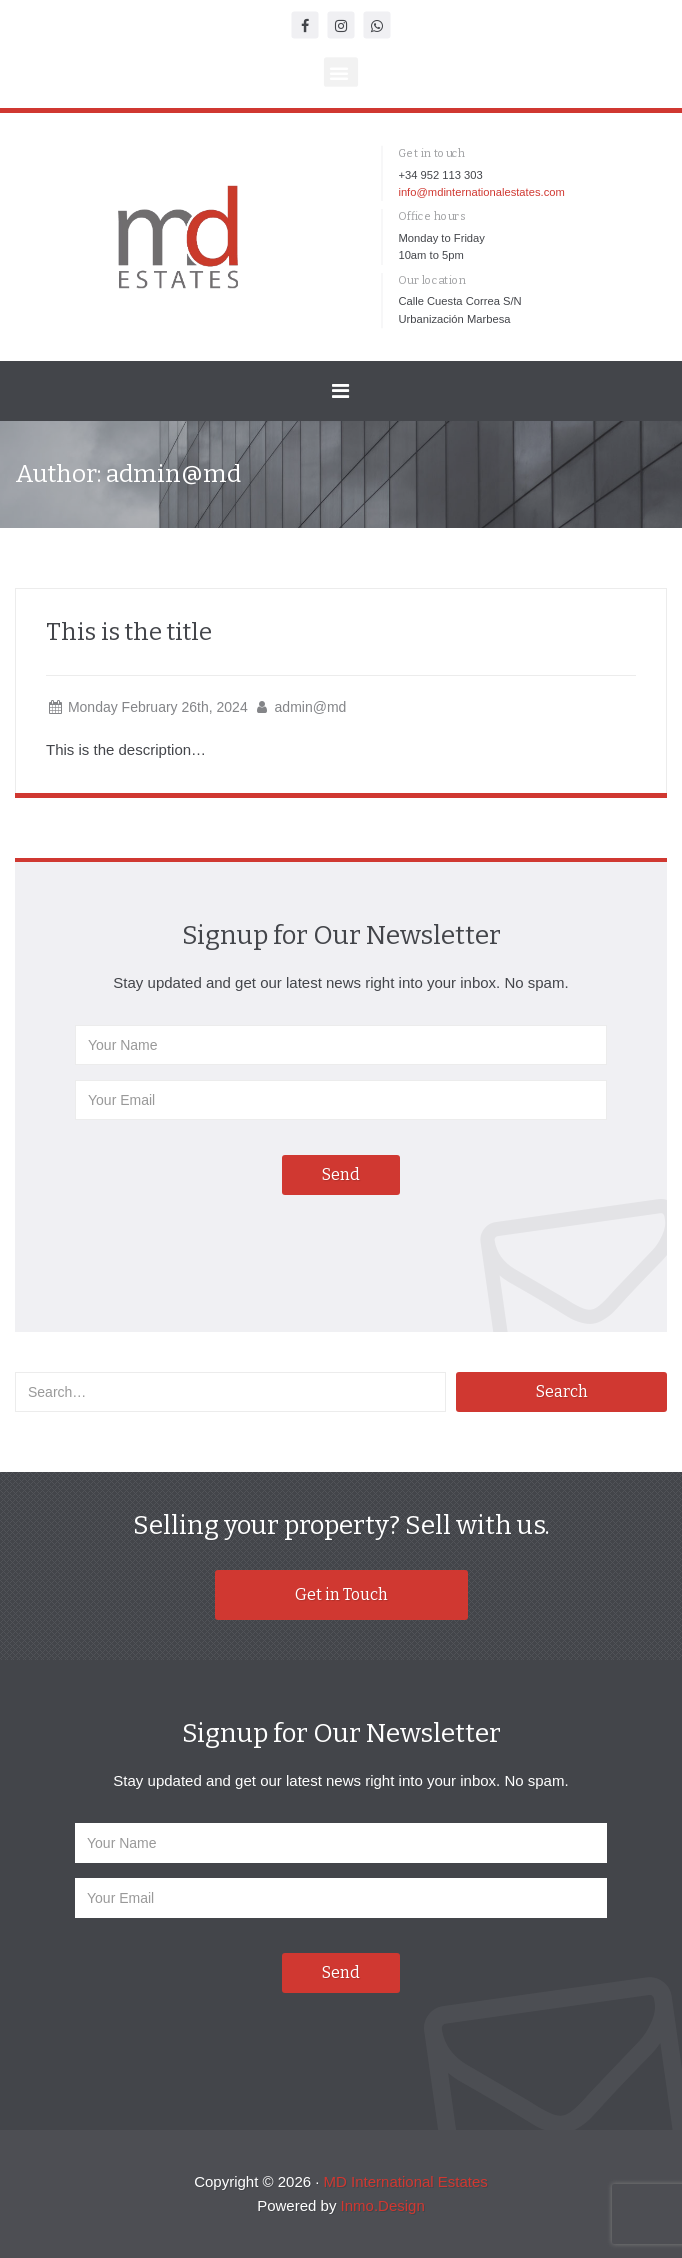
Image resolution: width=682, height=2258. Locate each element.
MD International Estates (406, 2181)
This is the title (129, 632)
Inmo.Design (383, 2205)
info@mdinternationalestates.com (481, 192)
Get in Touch (341, 1594)
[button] (341, 72)
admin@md (311, 707)
